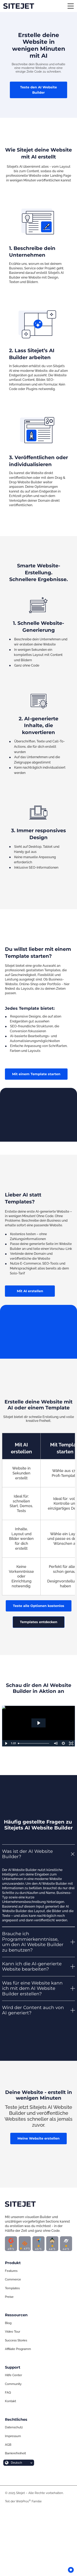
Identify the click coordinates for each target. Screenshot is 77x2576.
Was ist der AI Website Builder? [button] (27, 1854)
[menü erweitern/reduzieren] (71, 6)
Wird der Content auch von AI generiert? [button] (33, 2010)
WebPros (23, 2501)
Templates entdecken (38, 1622)
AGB (8, 2445)
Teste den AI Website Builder (38, 89)
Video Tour (12, 2332)
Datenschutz (14, 2427)
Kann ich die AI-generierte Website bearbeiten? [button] (32, 1966)
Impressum (13, 2436)
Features (11, 2271)
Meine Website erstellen (38, 2138)
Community (13, 2384)
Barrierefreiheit (15, 2453)
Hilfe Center (13, 2375)
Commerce (13, 2279)
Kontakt (10, 2401)
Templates (12, 2288)
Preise (9, 2297)
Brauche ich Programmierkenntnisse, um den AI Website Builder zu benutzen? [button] (32, 1942)
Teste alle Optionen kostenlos (38, 1606)
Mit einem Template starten (36, 1074)
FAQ (8, 2392)
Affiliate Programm (18, 2349)
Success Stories (16, 2340)
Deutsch (16, 2462)
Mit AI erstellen (30, 1291)
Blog (8, 2323)
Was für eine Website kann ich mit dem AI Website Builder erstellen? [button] (32, 1988)
